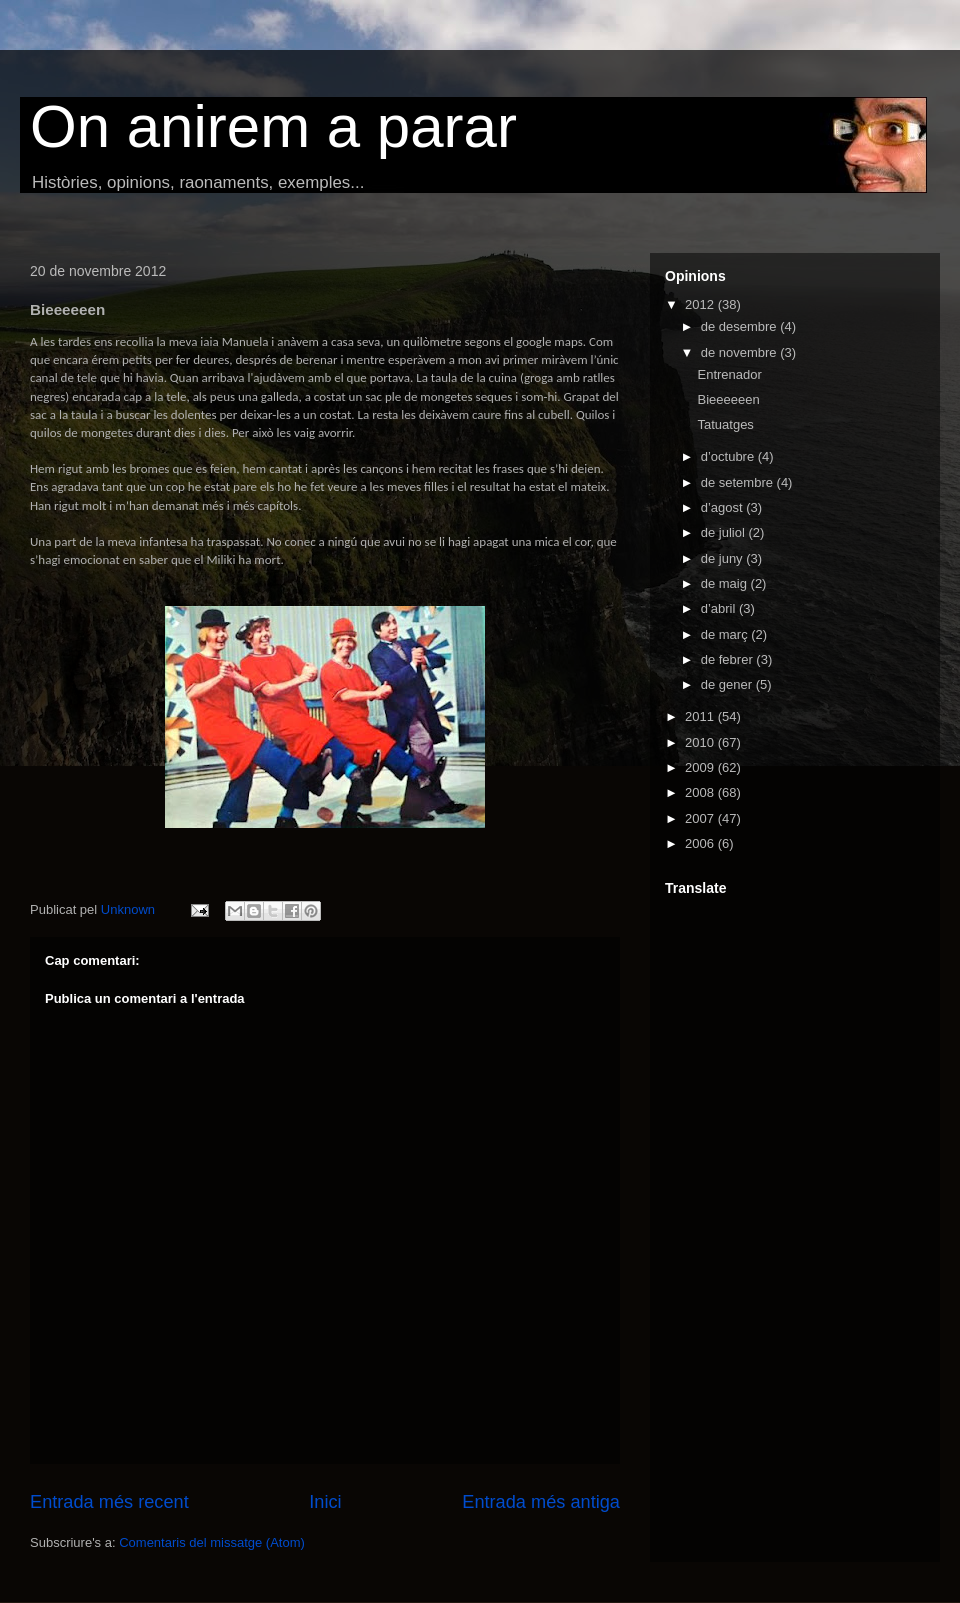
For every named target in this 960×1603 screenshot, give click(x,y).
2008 (701, 792)
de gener (728, 684)
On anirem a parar (273, 126)
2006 (701, 843)
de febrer (729, 659)
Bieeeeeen (728, 399)
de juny (724, 558)
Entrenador (729, 374)
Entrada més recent (109, 1502)
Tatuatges (725, 424)
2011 (701, 716)
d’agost (724, 507)
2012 (701, 304)
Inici (325, 1502)
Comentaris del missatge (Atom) (212, 1542)
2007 (701, 818)
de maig (726, 583)
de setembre (739, 482)
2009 (701, 767)
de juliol (725, 532)
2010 (701, 742)
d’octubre (729, 456)
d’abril (720, 608)
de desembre (741, 326)
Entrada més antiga (541, 1502)
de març (726, 634)
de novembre (741, 352)
